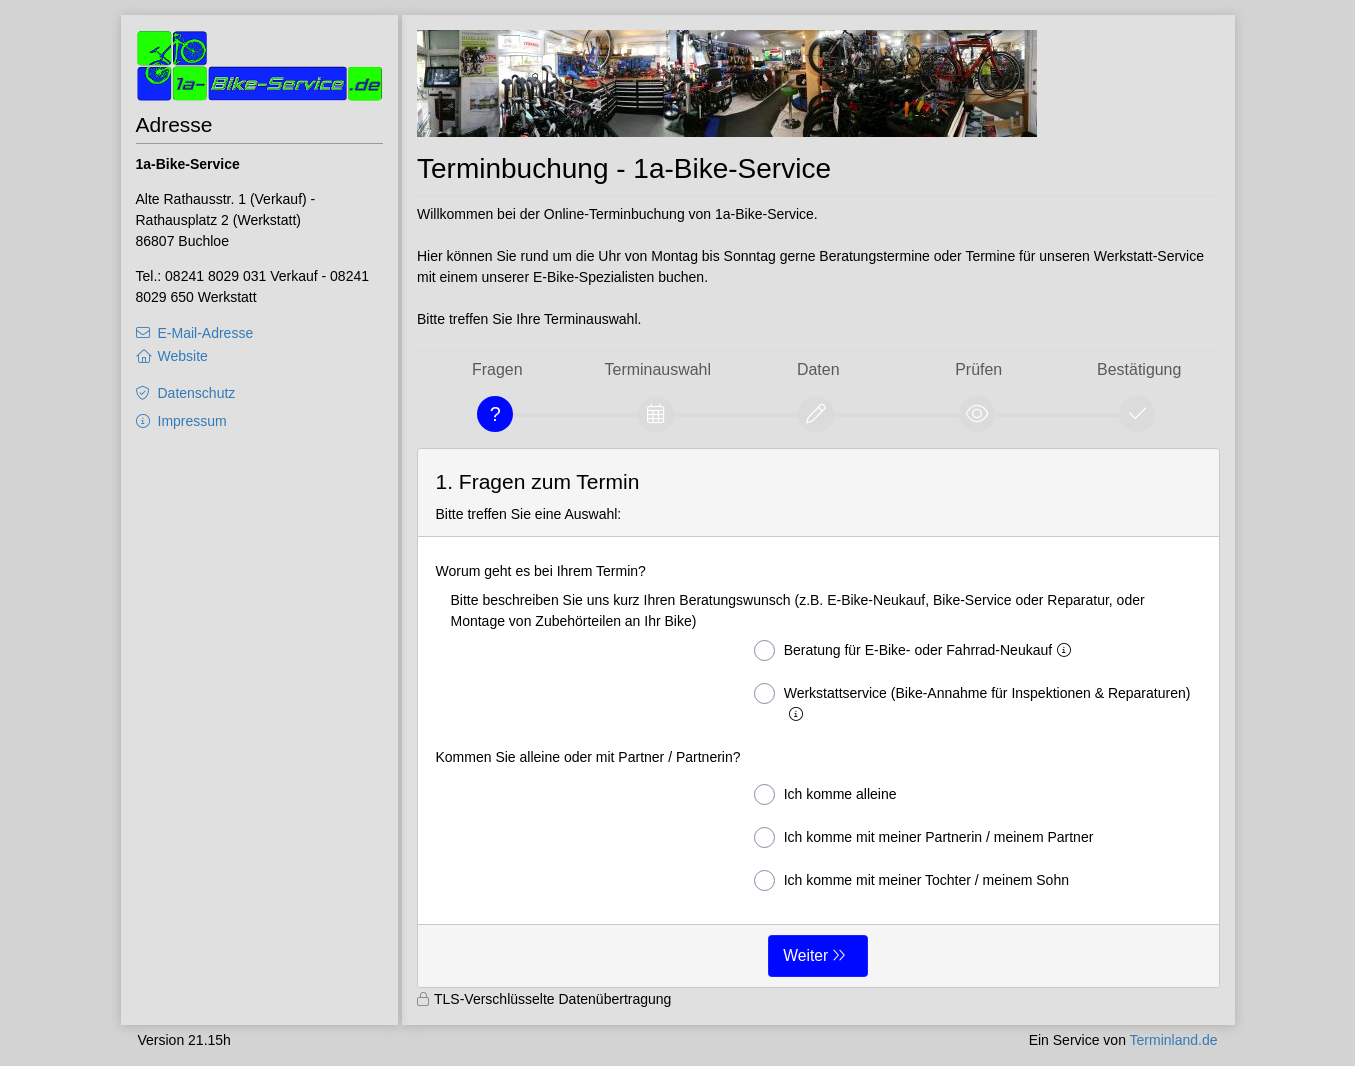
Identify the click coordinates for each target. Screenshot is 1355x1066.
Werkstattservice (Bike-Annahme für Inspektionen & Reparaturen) (972, 702)
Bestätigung (1139, 369)
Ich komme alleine (825, 794)
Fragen (497, 369)
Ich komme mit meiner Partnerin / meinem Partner (924, 837)
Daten (818, 369)
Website (183, 356)
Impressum (192, 421)
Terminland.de (1174, 1040)
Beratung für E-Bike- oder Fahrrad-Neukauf (916, 650)
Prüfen (978, 369)
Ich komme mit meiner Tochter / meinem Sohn (911, 880)
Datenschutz (197, 393)
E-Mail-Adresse (206, 333)
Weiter (805, 955)
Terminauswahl (658, 369)
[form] (818, 718)
